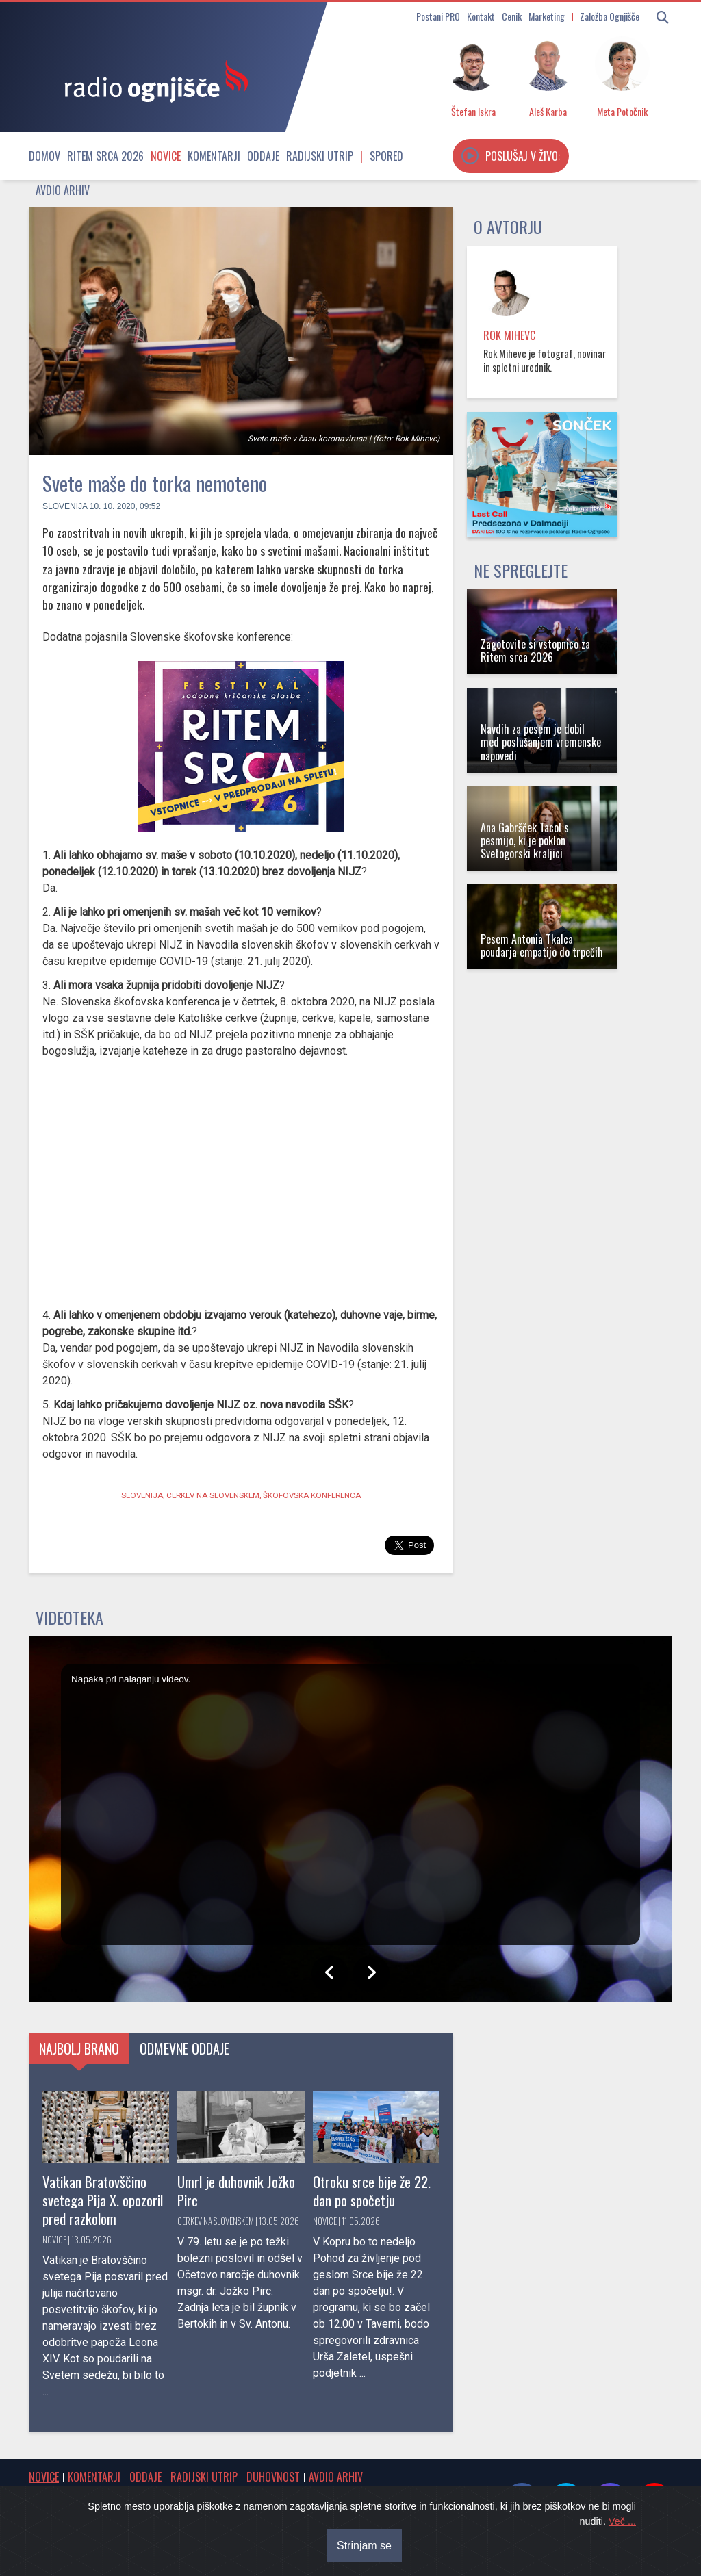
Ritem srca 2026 (105, 156)
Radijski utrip (319, 156)
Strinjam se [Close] (364, 2545)
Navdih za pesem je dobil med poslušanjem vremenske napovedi (541, 742)
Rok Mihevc (509, 335)
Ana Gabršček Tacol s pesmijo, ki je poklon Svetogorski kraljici (525, 840)
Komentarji (214, 156)
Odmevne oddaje (184, 2048)
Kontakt (481, 16)
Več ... (622, 2521)
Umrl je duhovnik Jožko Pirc (236, 2191)
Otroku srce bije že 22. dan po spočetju (372, 2191)
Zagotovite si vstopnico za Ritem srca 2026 (535, 650)
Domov (44, 156)
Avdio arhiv (63, 190)
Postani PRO (438, 16)
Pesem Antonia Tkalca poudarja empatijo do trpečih (542, 945)
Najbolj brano (79, 2048)
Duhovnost (273, 2477)
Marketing (546, 16)
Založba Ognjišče (609, 16)
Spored (386, 156)
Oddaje (263, 156)
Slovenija (64, 506)
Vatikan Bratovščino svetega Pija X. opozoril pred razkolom (102, 2200)
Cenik (512, 16)
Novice (166, 156)
